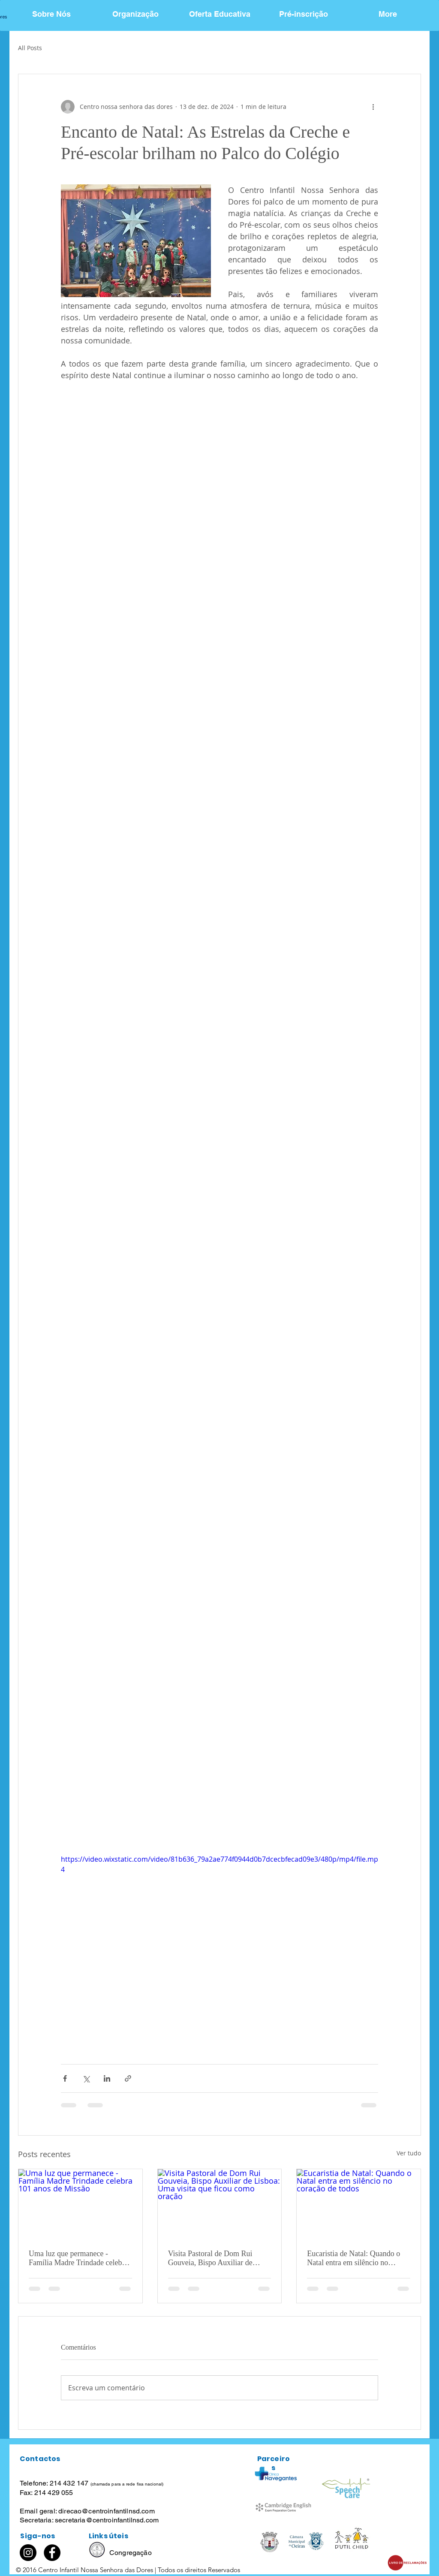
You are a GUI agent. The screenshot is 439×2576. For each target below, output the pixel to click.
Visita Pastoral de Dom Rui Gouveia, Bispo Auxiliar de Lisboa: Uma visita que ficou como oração (213, 2258)
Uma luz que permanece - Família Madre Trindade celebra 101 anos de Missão (78, 2258)
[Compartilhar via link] (128, 2078)
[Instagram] (28, 2552)
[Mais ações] (373, 107)
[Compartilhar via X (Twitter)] (86, 2078)
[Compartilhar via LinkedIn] (107, 2078)
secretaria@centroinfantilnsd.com (107, 2520)
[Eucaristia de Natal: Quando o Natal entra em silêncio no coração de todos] (359, 2204)
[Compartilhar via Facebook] (65, 2078)
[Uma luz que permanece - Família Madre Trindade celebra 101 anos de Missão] (80, 2204)
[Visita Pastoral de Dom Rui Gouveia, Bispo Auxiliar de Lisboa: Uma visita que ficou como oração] (220, 2204)
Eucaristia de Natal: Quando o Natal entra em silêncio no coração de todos (353, 2258)
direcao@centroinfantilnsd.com (106, 2511)
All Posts (30, 48)
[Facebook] (52, 2552)
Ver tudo (409, 2153)
